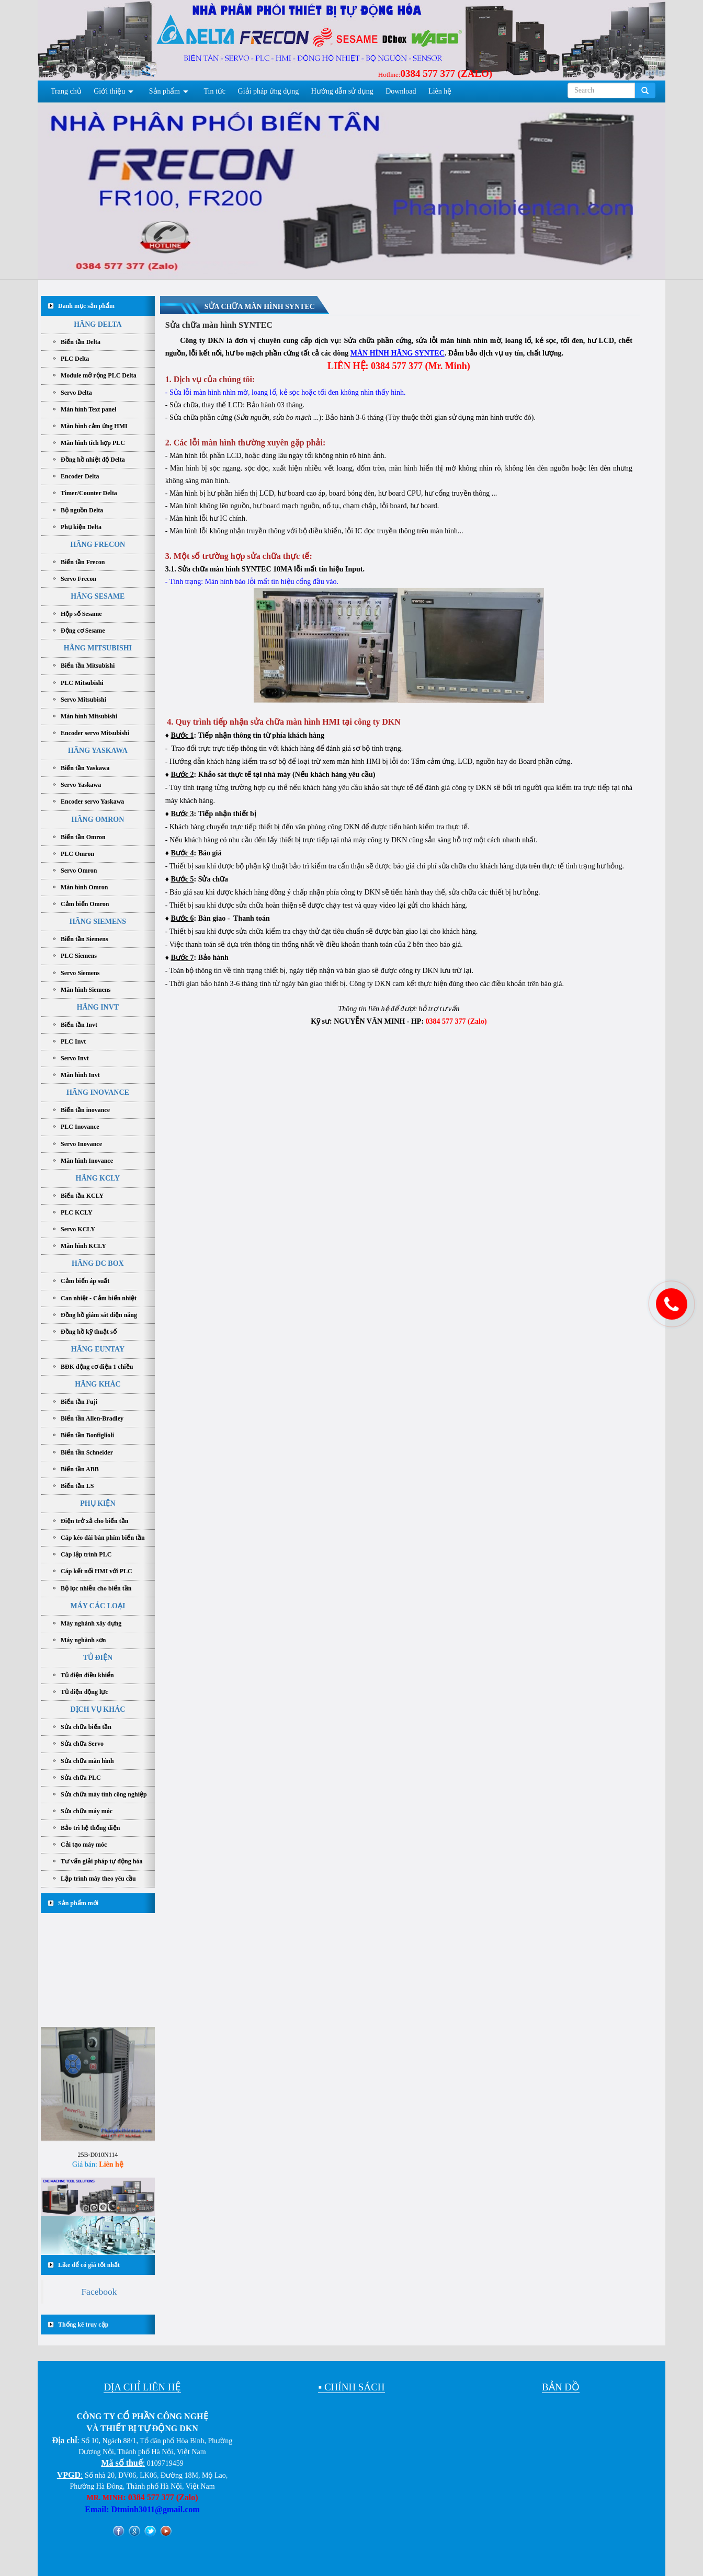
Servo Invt (75, 1058)
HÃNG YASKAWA (98, 750)
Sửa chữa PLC (81, 1777)
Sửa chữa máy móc (86, 1811)
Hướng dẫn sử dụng (342, 91)
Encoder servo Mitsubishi (95, 733)
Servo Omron (79, 870)
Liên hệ (439, 91)
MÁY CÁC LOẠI (97, 1606)
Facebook (99, 2291)
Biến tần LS (77, 1486)
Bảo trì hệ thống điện (90, 1827)
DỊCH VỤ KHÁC (97, 1709)
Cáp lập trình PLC (86, 1554)
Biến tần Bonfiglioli (87, 1435)
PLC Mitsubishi (82, 682)
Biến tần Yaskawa (85, 768)
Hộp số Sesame (81, 613)
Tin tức (215, 91)
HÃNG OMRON (98, 819)
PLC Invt (73, 1041)
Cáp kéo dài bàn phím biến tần (103, 1537)
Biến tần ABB (80, 1469)
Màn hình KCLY (83, 1246)
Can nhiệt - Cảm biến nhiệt (99, 1298)
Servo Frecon (78, 578)
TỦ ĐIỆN (98, 1658)
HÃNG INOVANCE (97, 1092)
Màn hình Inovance (87, 1160)
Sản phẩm (164, 91)
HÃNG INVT (98, 1007)
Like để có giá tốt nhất (89, 2265)
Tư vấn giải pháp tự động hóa (101, 1861)
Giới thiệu (109, 91)
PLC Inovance (80, 1126)
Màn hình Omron (84, 887)
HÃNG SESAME (97, 596)
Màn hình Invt (80, 1075)
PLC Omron (77, 853)
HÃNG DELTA (97, 324)
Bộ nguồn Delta (82, 510)
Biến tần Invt (79, 1024)
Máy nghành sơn (83, 1640)
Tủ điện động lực (84, 1692)
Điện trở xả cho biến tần (94, 1521)
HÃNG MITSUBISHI (98, 648)
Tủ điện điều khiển (87, 1675)
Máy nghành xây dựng (91, 1623)
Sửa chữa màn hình (87, 1761)
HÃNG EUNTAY (97, 1349)
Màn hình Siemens (85, 989)
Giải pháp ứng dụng (268, 91)
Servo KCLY (78, 1229)
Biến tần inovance (85, 1110)
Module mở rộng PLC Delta (99, 375)
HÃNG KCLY (98, 1178)
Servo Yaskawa (81, 784)
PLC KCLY (77, 1212)
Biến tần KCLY (82, 1195)
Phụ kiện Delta (81, 527)
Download (400, 91)
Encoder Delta (80, 476)
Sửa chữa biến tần (86, 1727)
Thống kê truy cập (83, 2324)
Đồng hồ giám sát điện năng (99, 1315)
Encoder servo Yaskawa (92, 801)
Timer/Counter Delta (89, 493)
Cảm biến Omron (85, 904)
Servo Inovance (81, 1144)
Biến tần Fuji (79, 1401)
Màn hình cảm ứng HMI (94, 426)
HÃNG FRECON (98, 544)
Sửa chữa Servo (82, 1743)
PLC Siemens (79, 955)
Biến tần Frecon (83, 562)
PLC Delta (75, 358)
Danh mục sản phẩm (86, 306)
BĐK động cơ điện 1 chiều (97, 1366)
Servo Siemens (80, 973)
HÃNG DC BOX (98, 1263)
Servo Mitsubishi (83, 699)
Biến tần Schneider (87, 1452)
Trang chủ (66, 91)
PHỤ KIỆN (97, 1503)
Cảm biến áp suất (85, 1281)
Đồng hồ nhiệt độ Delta (93, 459)
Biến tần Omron (83, 837)
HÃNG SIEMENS (98, 921)
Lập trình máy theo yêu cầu (98, 1878)
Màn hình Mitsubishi (89, 716)
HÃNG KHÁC (98, 1384)
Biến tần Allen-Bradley (92, 1418)
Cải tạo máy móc (84, 1844)
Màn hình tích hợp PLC (93, 442)
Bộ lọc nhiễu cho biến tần (96, 1588)
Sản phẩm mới (78, 1903)
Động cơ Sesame (83, 630)
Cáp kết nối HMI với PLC (96, 1571)
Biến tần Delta (80, 342)
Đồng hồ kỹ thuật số (89, 1331)
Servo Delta (76, 392)
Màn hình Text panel (88, 409)
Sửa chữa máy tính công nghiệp (104, 1794)
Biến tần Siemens (84, 939)
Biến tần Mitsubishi (88, 665)
